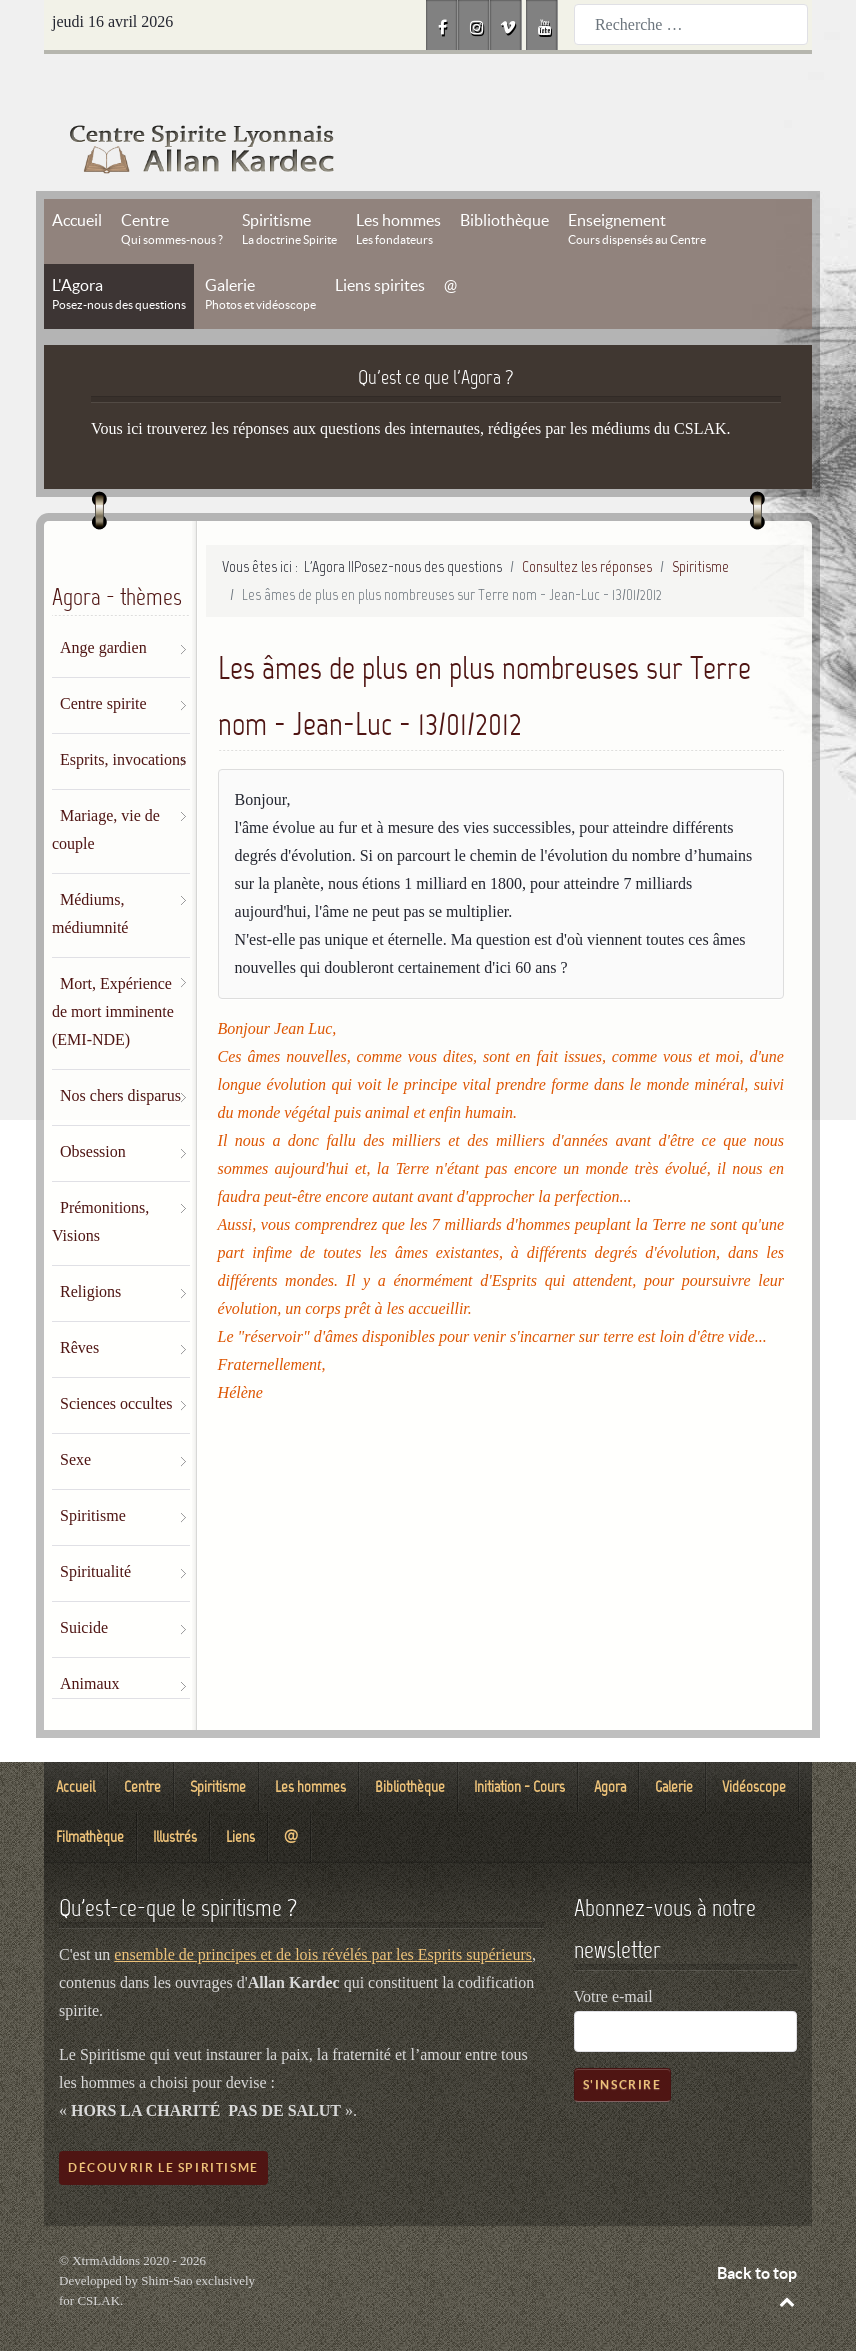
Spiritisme (93, 1470)
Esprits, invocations (123, 714)
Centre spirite (103, 658)
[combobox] (691, 24)
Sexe (75, 1414)
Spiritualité (95, 1526)
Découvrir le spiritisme (163, 2122)
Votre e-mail (613, 1951)
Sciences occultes (116, 1358)
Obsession (93, 1106)
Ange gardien (103, 602)
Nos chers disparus (120, 1050)
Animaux (90, 1638)
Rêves (79, 1302)
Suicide (84, 1582)
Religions (90, 1246)
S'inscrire (622, 2039)
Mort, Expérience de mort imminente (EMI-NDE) (113, 966)
